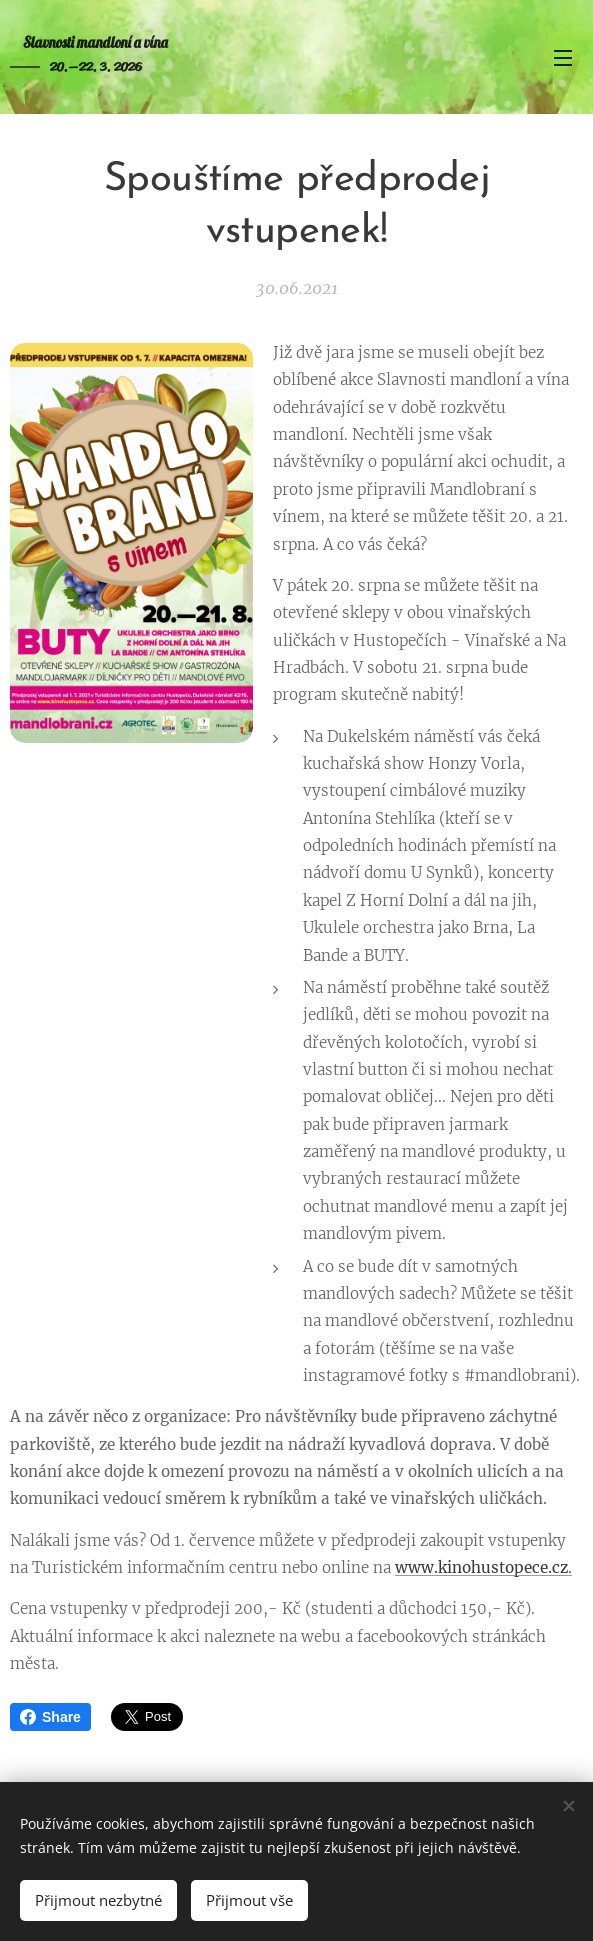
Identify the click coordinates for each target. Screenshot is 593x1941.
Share (50, 1717)
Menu (563, 58)
